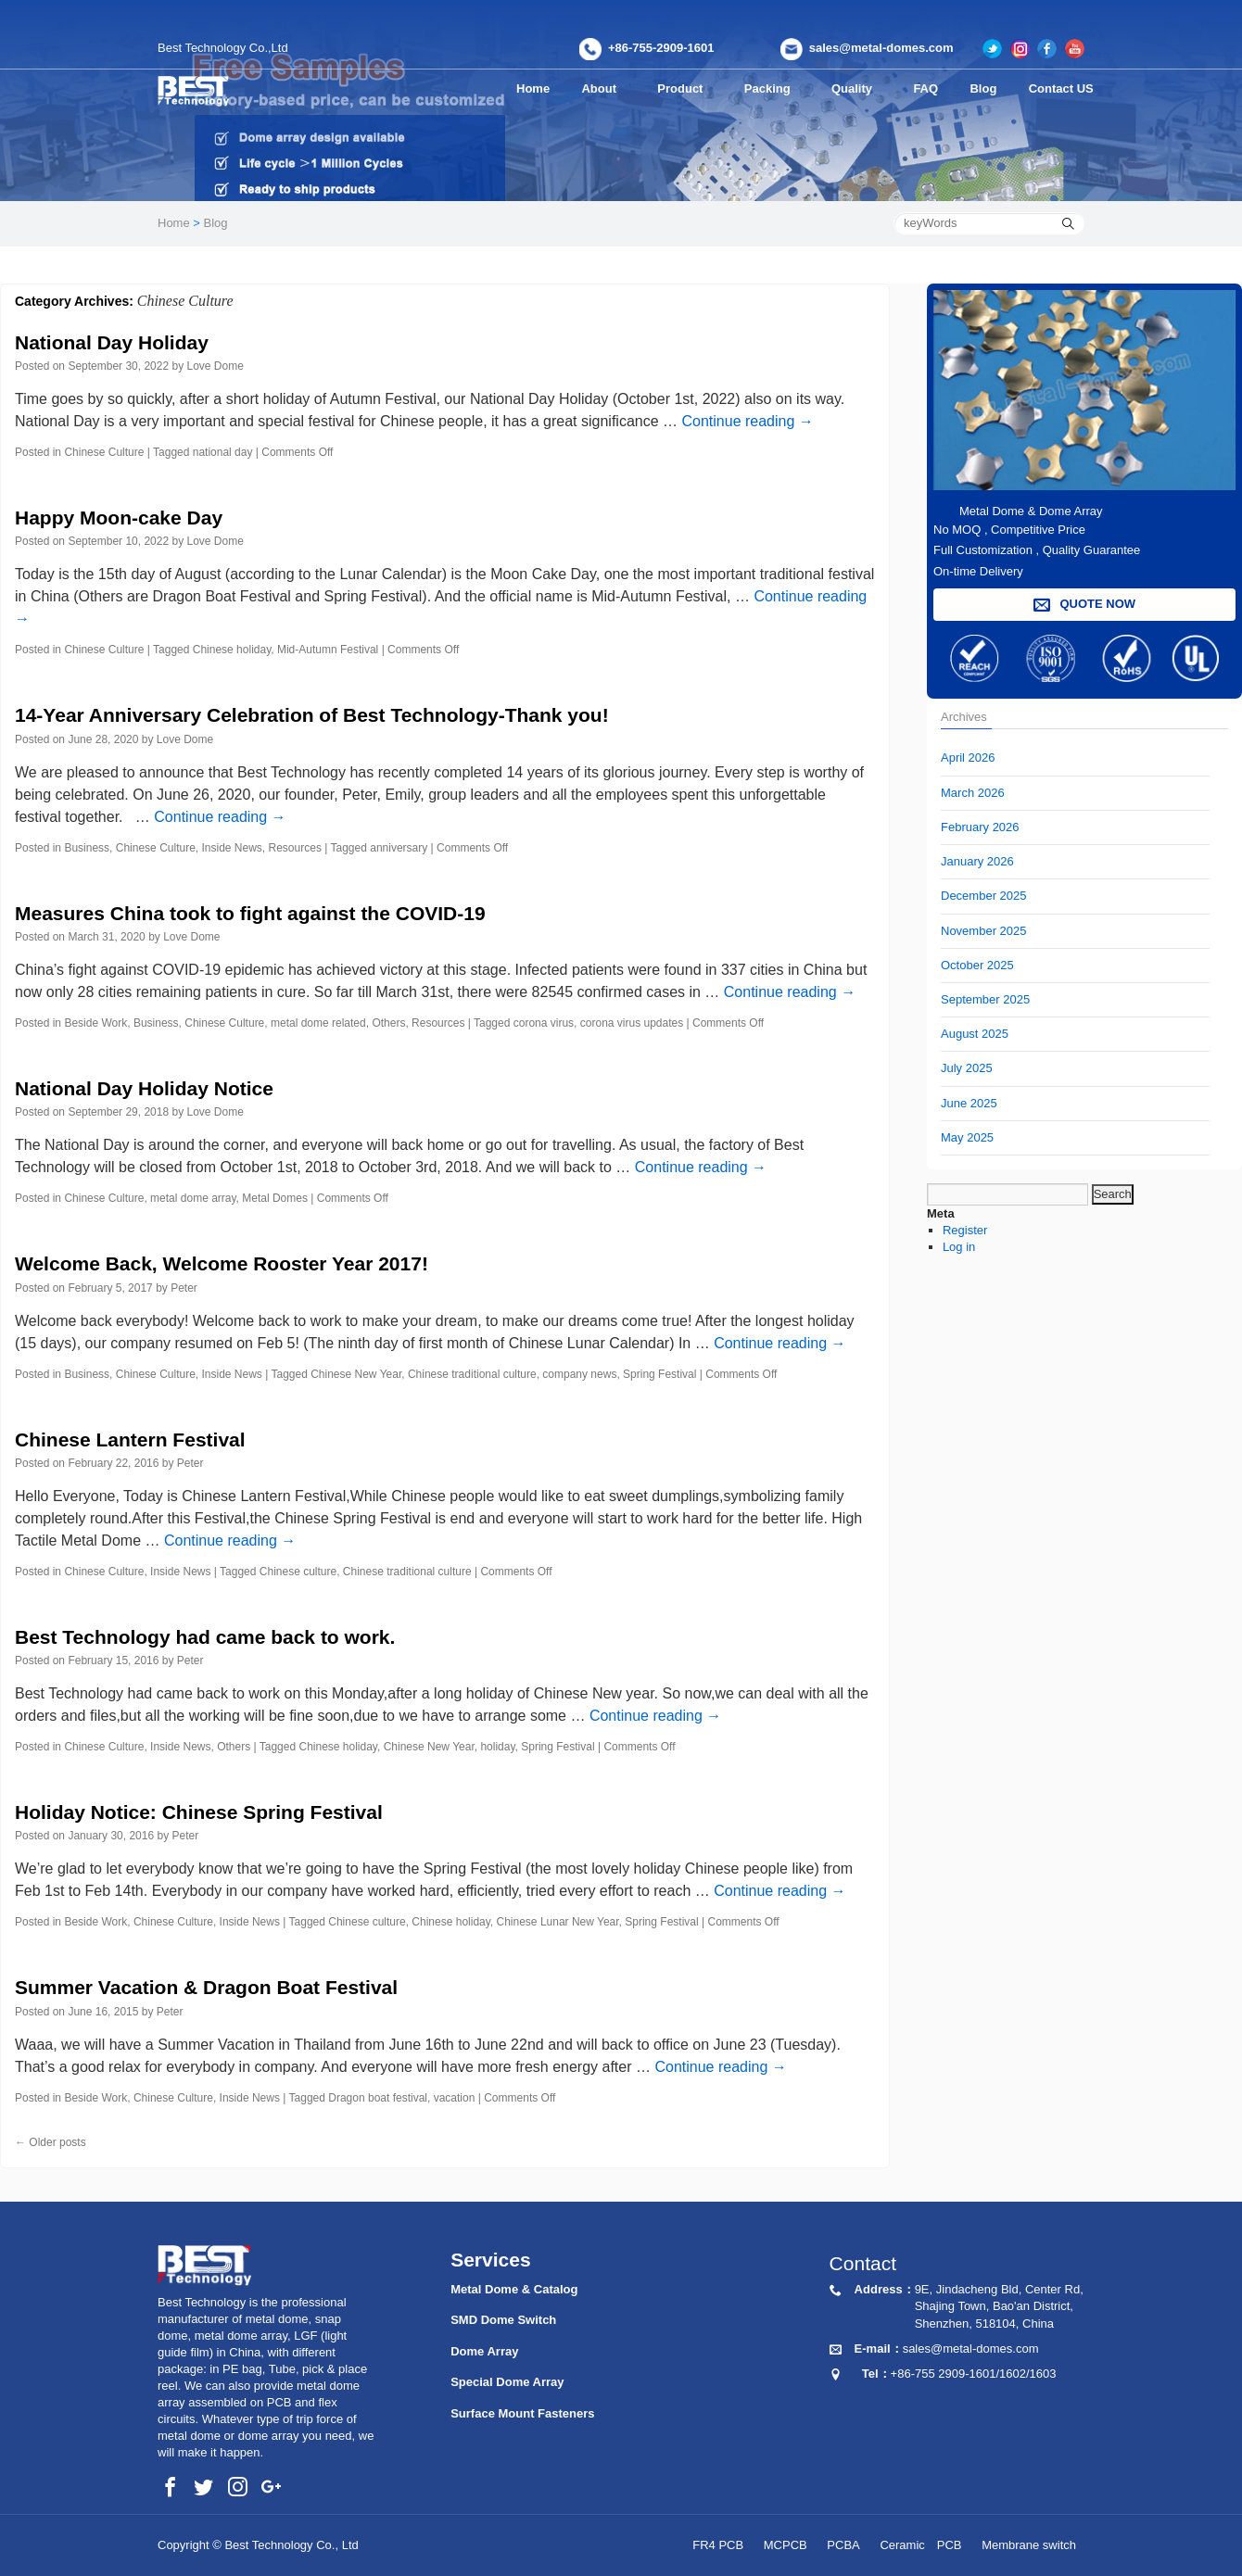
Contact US (1064, 88)
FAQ (933, 88)
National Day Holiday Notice (144, 1088)
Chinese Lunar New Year (558, 1921)
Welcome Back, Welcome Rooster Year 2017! (221, 1263)
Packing (777, 88)
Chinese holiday (232, 649)
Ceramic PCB (920, 2545)
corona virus (543, 1023)
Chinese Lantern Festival (130, 1439)
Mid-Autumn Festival (327, 649)
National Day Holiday (112, 342)
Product (687, 88)
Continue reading (747, 421)
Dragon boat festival (377, 2097)
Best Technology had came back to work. (205, 1637)
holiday (497, 1746)
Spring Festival (659, 1374)
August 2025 (974, 1034)
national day (223, 452)
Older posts (50, 2142)
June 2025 (969, 1103)
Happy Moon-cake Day (118, 517)
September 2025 (985, 999)
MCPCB (785, 2545)
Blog (988, 88)
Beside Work (95, 1023)
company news (579, 1374)
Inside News (231, 847)
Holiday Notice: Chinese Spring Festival (199, 1812)
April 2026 (968, 757)
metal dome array (192, 1198)
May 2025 (967, 1137)
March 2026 (973, 793)
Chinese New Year (355, 1374)
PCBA (843, 2545)
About (603, 88)
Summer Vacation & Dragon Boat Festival (206, 1987)
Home (533, 88)
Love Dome (215, 366)
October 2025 (977, 965)
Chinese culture (298, 1571)
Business (86, 847)
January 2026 (977, 861)
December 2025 (984, 896)
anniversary (398, 847)
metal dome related (318, 1023)
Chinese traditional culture (472, 1374)
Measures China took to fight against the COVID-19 (250, 913)
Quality (865, 88)
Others (388, 1023)
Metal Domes (275, 1198)
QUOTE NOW (1084, 604)
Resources (295, 847)
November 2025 (984, 931)
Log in (959, 1247)
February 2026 (980, 827)
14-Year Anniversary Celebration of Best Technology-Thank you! (312, 715)
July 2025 (967, 1068)
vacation (454, 2097)
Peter (184, 1288)
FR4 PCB (717, 2545)
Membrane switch (1029, 2545)
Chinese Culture (104, 452)
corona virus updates (631, 1023)
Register (965, 1230)
